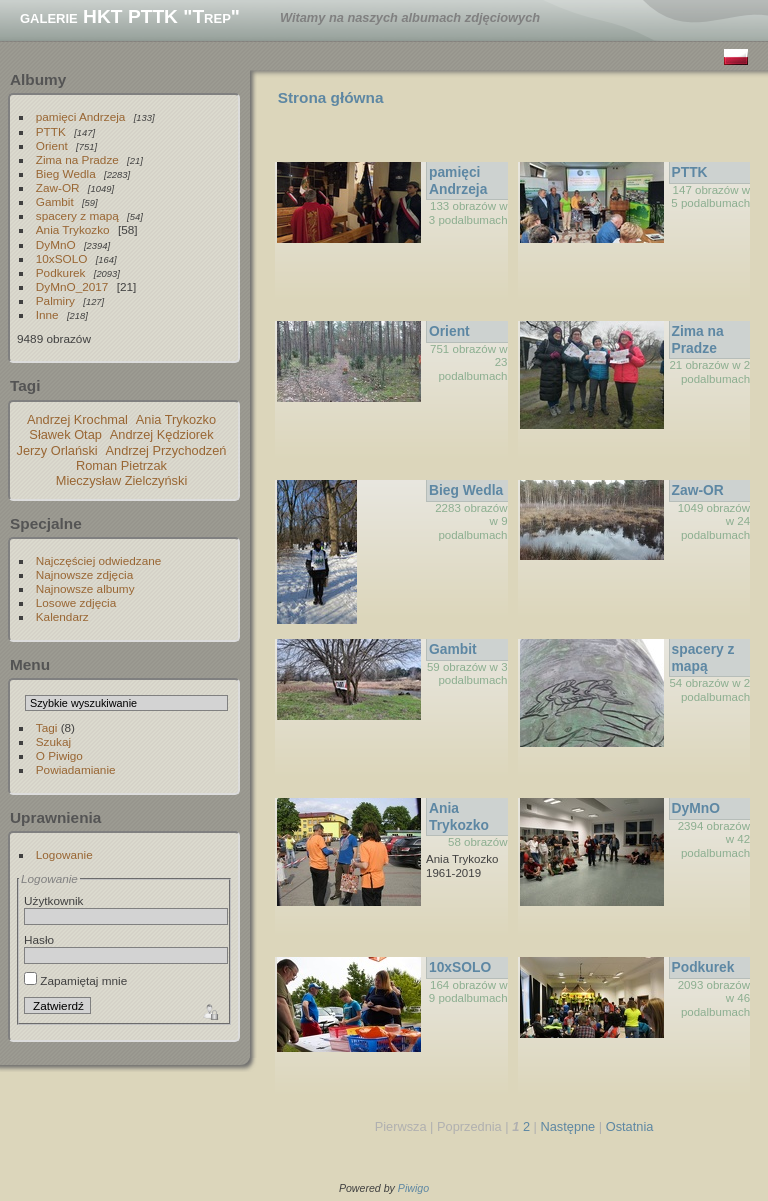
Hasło (39, 939)
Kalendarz (62, 616)
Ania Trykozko (73, 229)
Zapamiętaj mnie (75, 980)
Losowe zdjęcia (76, 602)
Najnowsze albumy (85, 588)
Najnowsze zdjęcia (84, 574)
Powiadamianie (76, 769)
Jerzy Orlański (57, 450)
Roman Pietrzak (121, 465)
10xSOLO (62, 258)
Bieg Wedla (66, 173)
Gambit (55, 201)
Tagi (47, 727)
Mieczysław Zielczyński (122, 480)
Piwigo (413, 1188)
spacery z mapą (77, 215)
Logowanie (64, 854)
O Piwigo (59, 755)
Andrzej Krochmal (77, 419)
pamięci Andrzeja (81, 116)
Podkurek (61, 272)
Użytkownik (54, 900)
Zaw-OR (58, 187)
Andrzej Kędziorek (162, 434)
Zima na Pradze (77, 159)
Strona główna (331, 97)
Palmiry (55, 300)
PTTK (51, 131)
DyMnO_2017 (72, 286)
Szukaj (53, 741)
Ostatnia (630, 1126)
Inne (47, 314)
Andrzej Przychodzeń (166, 450)
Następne (567, 1126)
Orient (52, 145)
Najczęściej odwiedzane (99, 560)
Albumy (38, 79)
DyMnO (56, 244)
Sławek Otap (65, 434)
